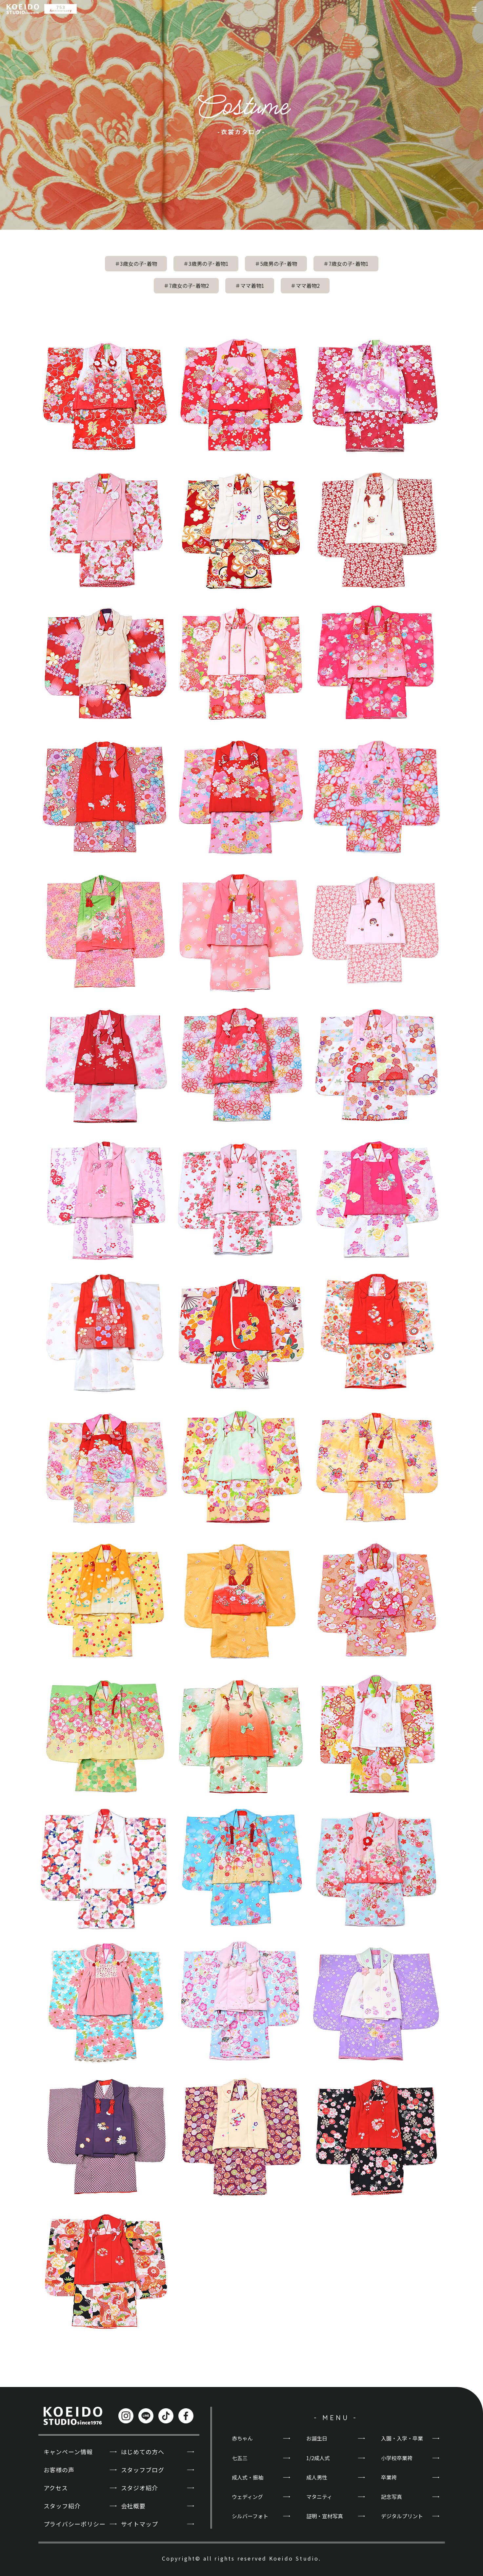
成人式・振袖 (247, 2477)
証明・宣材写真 (324, 2516)
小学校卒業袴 (397, 2458)
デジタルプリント (402, 2516)
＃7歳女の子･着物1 (346, 263)
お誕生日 (316, 2438)
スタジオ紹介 (139, 2487)
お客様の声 (59, 2469)
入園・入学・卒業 (402, 2438)
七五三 (240, 2458)
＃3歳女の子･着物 (136, 263)
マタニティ (319, 2497)
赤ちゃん (242, 2438)
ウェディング (247, 2497)
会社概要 (133, 2506)
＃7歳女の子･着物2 (186, 285)
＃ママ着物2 (305, 285)
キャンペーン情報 (68, 2451)
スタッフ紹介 (62, 2506)
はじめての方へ (142, 2451)
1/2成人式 (318, 2458)
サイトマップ (139, 2524)
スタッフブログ (142, 2469)
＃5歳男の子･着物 (276, 263)
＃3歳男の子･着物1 (206, 263)
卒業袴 (389, 2477)
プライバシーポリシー (75, 2524)
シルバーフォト (250, 2516)
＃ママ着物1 (249, 285)
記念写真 (391, 2497)
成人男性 (316, 2477)
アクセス (56, 2487)
